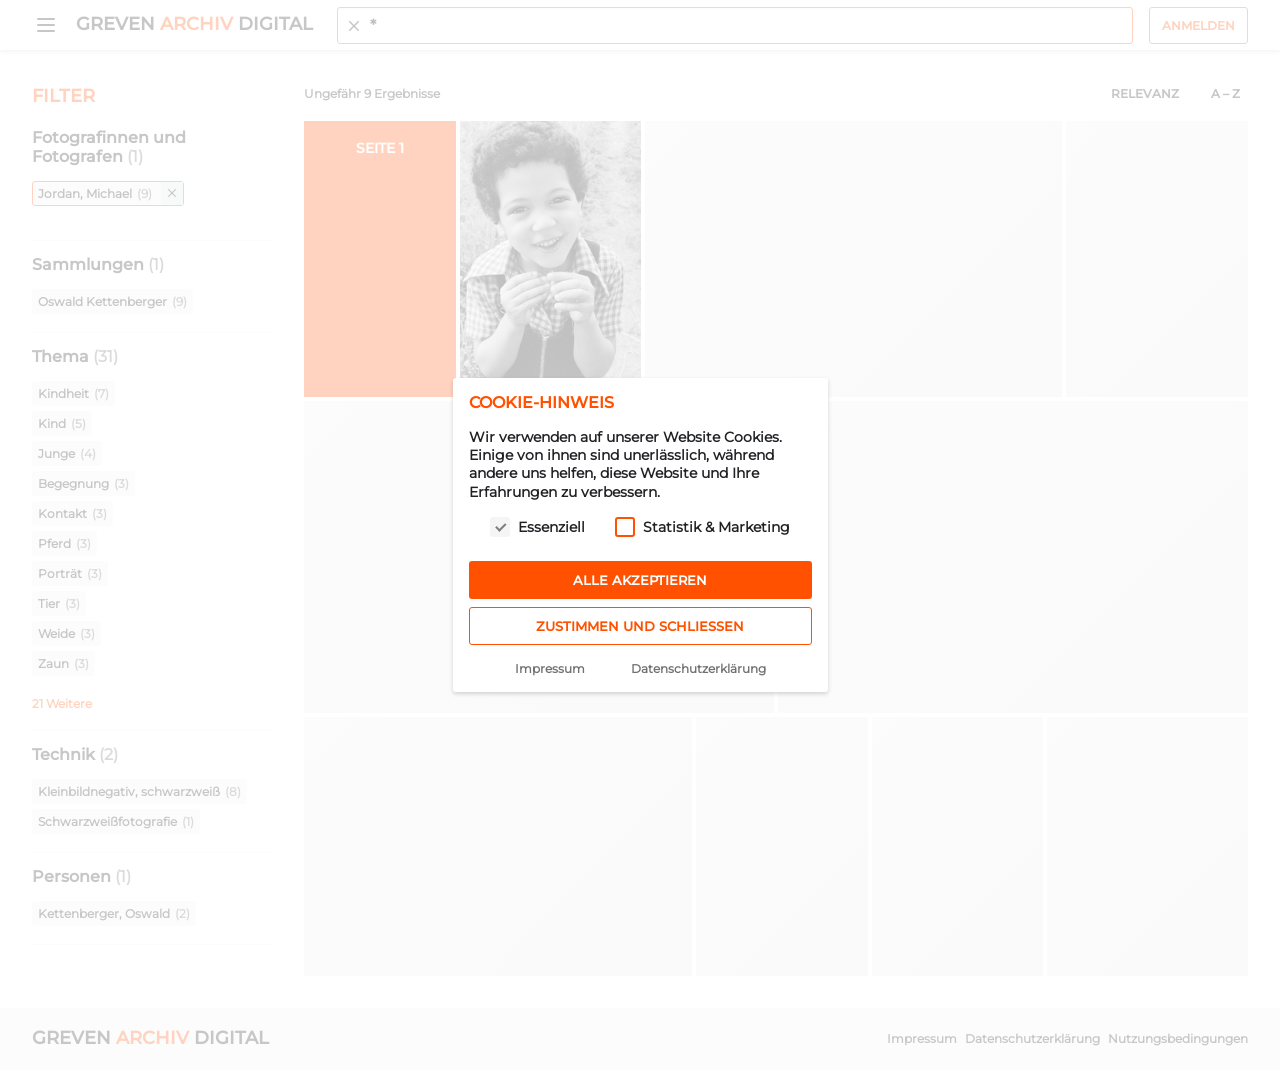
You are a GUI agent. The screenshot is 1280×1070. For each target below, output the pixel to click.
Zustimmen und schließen (640, 626)
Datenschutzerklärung (698, 668)
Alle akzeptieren (640, 580)
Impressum (550, 668)
